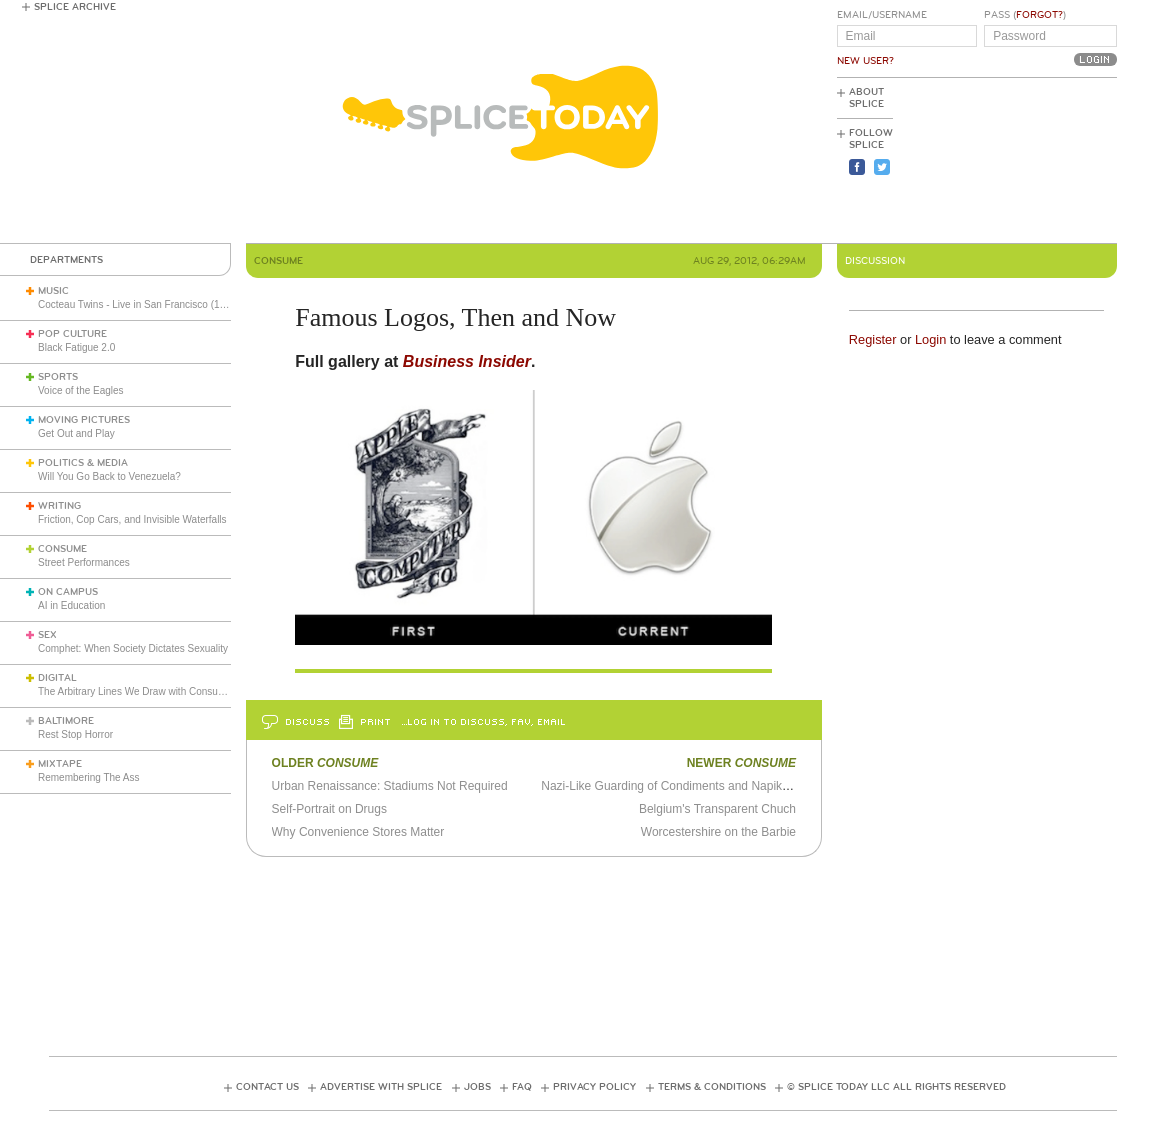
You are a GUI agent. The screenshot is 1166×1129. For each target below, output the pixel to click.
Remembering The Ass (89, 777)
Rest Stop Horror (75, 734)
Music (53, 291)
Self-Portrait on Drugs (329, 809)
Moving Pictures (84, 420)
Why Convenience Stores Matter (358, 832)
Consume (62, 549)
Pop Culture (72, 334)
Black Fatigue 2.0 (76, 347)
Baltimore (66, 721)
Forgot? (1039, 15)
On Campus (68, 592)
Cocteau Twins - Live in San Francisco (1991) (139, 304)
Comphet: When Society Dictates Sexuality (133, 648)
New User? (865, 61)
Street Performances (84, 562)
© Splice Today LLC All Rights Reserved (896, 1087)
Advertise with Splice (381, 1087)
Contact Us (267, 1087)
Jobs (477, 1087)
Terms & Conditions (712, 1087)
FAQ (522, 1087)
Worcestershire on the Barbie (718, 832)
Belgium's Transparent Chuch (717, 809)
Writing (59, 506)
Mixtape (60, 764)
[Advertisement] (1027, 161)
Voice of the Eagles (81, 390)
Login (930, 339)
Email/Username (882, 15)
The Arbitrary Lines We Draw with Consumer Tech (148, 691)
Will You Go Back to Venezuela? (109, 476)
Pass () (1025, 15)
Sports (58, 377)
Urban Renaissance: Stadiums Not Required (390, 786)
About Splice (866, 98)
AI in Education (71, 605)
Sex (47, 635)
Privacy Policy (594, 1087)
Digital (57, 678)
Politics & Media (83, 463)
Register (873, 339)
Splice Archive (75, 7)
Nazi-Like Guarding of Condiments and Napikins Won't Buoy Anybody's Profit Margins (768, 786)
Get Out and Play (76, 433)
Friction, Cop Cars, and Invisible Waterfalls (132, 519)
